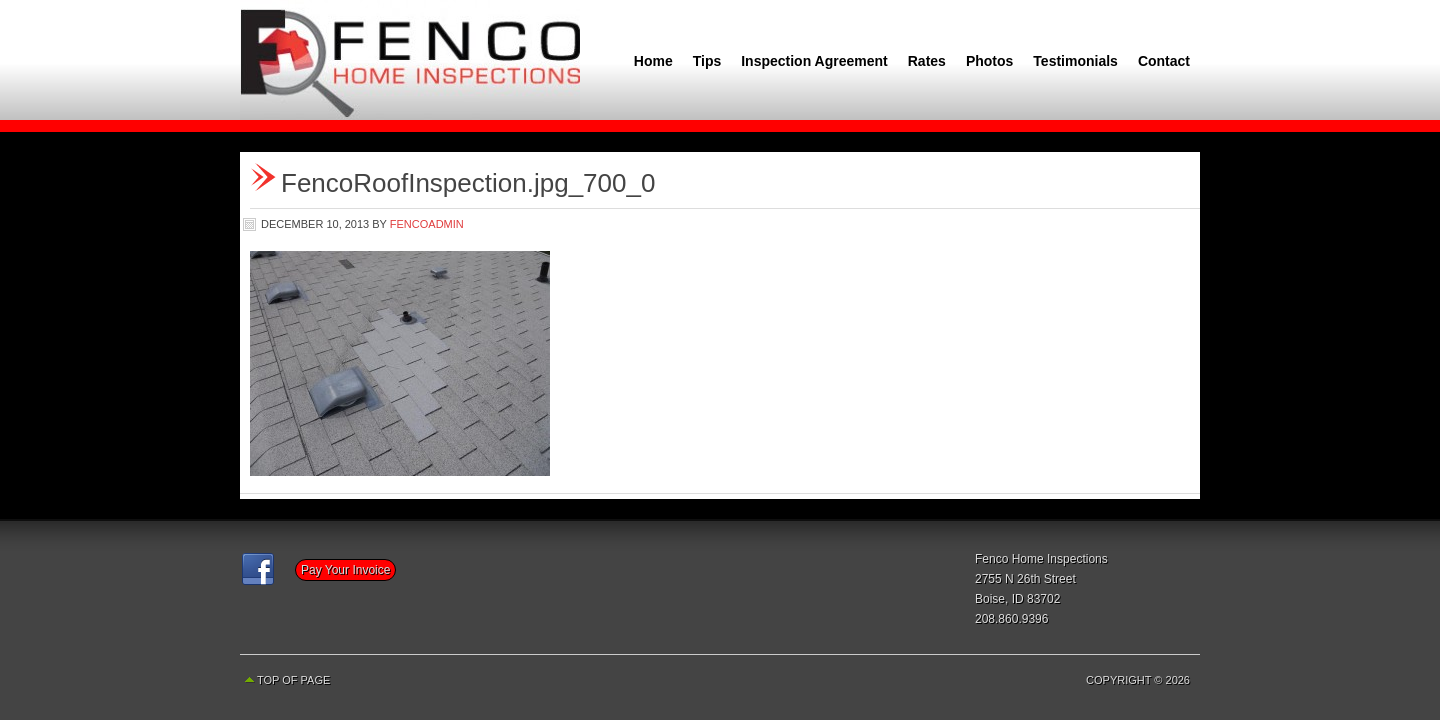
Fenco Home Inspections (410, 60)
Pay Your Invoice (345, 570)
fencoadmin (427, 224)
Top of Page (293, 680)
